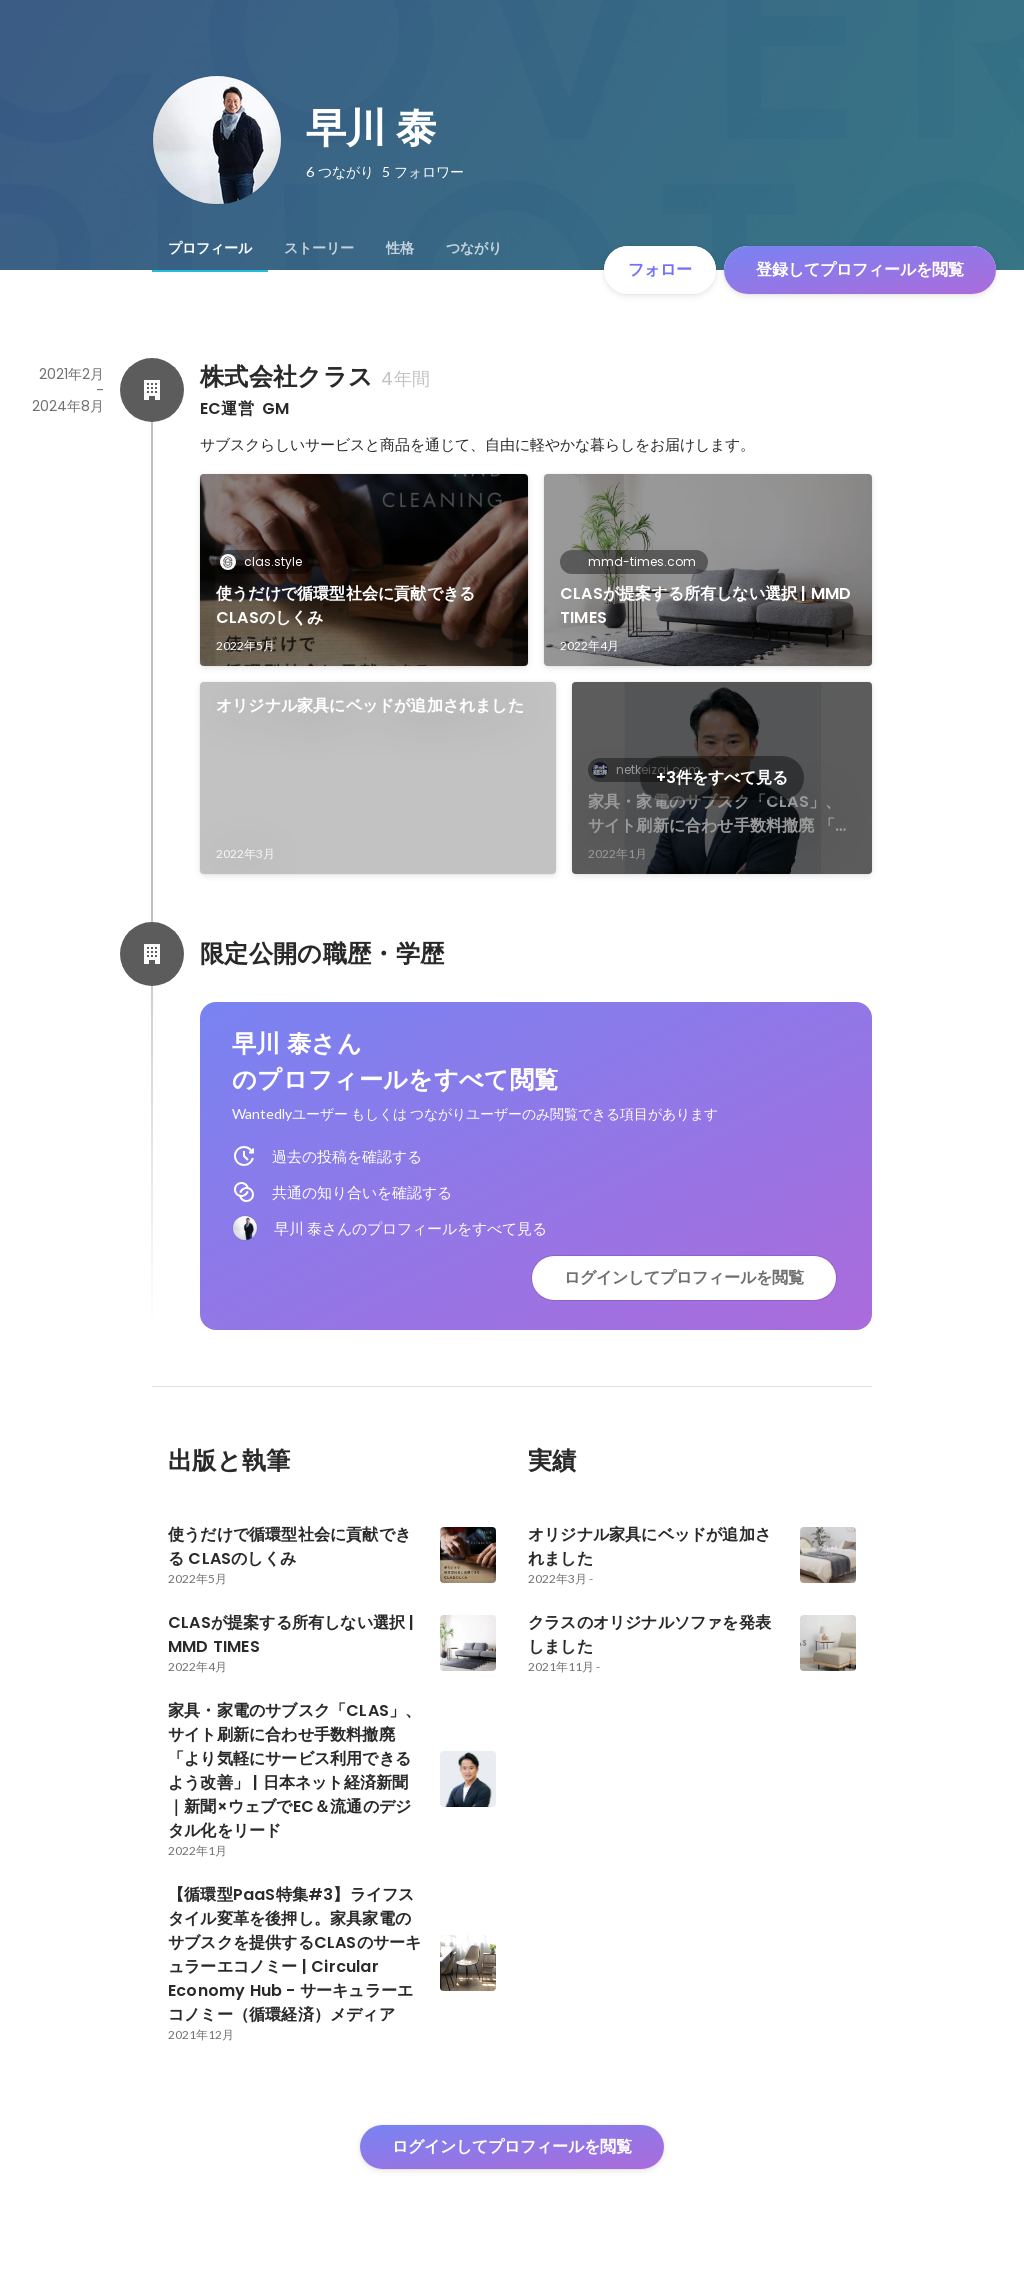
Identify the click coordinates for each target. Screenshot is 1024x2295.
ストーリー (319, 248)
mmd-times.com (636, 561)
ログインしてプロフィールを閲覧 (684, 1277)
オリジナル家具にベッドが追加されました (370, 705)
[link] (364, 570)
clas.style (267, 561)
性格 (400, 248)
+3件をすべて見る (722, 777)
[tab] (210, 248)
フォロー (660, 269)
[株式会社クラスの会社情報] (152, 390)
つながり (474, 248)
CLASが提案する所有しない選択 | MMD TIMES (705, 605)
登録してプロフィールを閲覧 (860, 269)
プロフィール (210, 248)
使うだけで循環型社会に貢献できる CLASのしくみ (345, 605)
